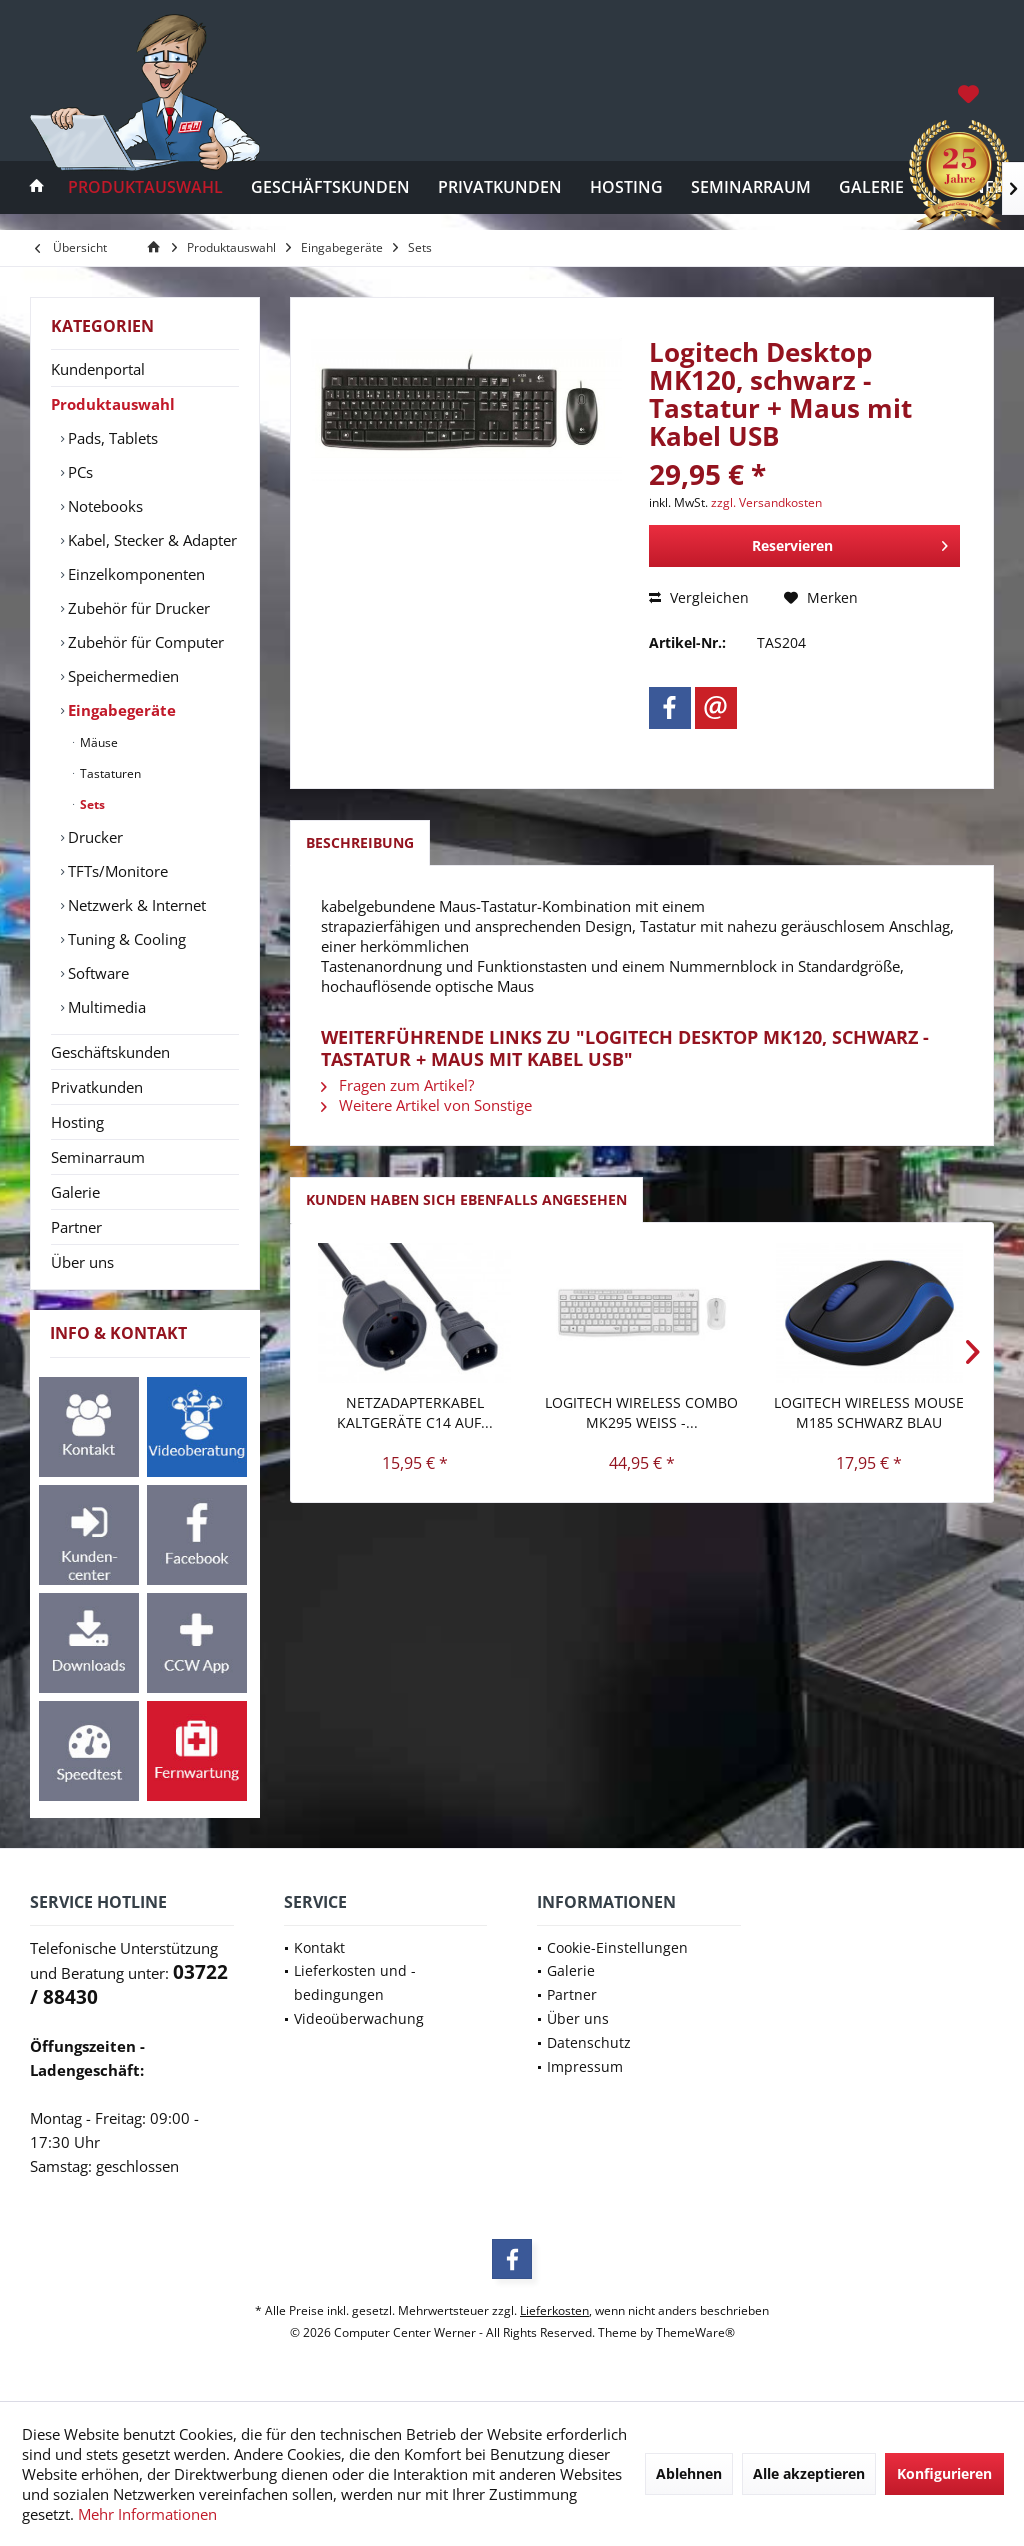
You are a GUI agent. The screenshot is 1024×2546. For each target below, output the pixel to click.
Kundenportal (98, 369)
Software (96, 973)
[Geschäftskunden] (330, 187)
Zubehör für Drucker (137, 608)
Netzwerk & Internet (135, 905)
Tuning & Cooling (125, 939)
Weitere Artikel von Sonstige (426, 1105)
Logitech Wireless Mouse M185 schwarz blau (869, 1412)
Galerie (75, 1192)
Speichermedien (121, 676)
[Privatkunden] (500, 187)
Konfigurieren (944, 2473)
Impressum (585, 2066)
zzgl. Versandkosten (766, 502)
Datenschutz (589, 2042)
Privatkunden (97, 1087)
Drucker (93, 837)
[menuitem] (970, 93)
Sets (91, 804)
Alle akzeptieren (809, 2473)
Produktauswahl (113, 404)
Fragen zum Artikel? (397, 1085)
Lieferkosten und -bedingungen (355, 1982)
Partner (76, 1227)
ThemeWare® (695, 2332)
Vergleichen (699, 597)
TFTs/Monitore (116, 871)
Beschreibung (360, 842)
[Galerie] (871, 187)
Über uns (82, 1262)
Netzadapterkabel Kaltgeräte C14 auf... (415, 1412)
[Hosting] (626, 187)
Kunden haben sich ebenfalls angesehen (466, 1199)
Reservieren (850, 542)
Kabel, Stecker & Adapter (150, 540)
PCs (78, 472)
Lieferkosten (554, 2310)
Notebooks (103, 506)
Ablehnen (689, 2473)
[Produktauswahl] (145, 187)
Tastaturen (109, 773)
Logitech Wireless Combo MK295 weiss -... (641, 1412)
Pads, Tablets (111, 438)
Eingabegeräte (120, 710)
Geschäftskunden (110, 1052)
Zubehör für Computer (144, 642)
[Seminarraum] (751, 187)
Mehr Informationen (147, 2514)
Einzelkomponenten (134, 574)
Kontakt (319, 1947)
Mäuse (97, 742)
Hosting (77, 1122)
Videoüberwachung (359, 2018)
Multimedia (105, 1007)
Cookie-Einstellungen (617, 1947)
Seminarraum (98, 1157)
